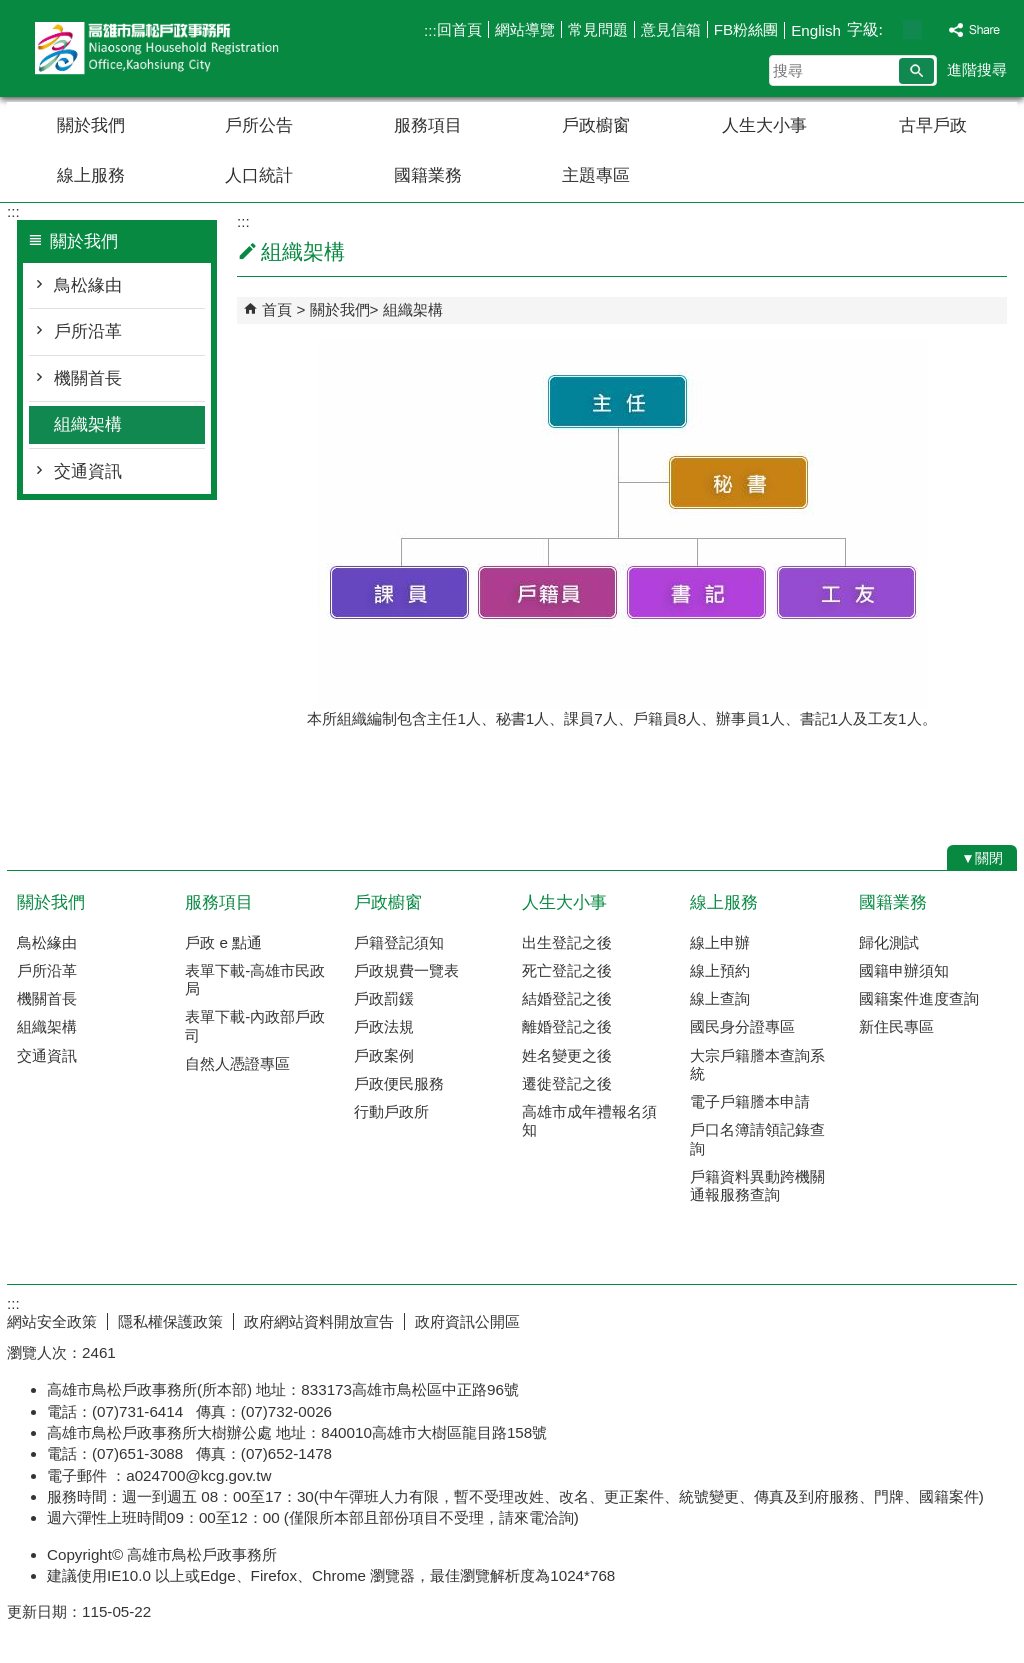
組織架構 (88, 424)
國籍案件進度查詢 (919, 998)
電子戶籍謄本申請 (750, 1101)
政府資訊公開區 (467, 1321)
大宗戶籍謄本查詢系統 (757, 1064)
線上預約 (720, 970)
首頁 (277, 309)
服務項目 (428, 125)
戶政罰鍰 (384, 998)
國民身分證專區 (742, 1026)
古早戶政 (933, 125)
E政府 (845, 1317)
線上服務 (91, 175)
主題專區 (596, 175)
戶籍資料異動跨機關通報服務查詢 (757, 1185)
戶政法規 (384, 1026)
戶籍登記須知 (399, 942)
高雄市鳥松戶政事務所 (176, 48)
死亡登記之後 (567, 970)
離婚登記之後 (567, 1026)
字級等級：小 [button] (891, 29)
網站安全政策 (52, 1321)
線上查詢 (720, 998)
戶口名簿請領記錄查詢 (757, 1138)
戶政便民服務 (399, 1083)
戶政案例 (384, 1055)
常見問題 (598, 29)
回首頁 (459, 29)
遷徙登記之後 (567, 1083)
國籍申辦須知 (904, 970)
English (816, 30)
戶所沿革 (88, 331)
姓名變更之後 (567, 1055)
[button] (916, 71)
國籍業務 (428, 175)
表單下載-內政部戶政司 (255, 1025)
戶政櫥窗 (596, 125)
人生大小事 (764, 125)
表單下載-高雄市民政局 (255, 979)
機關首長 (88, 378)
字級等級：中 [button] (912, 29)
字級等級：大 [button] (933, 29)
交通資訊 (88, 471)
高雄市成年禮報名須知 (589, 1120)
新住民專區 (896, 1026)
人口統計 (259, 175)
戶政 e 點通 (223, 942)
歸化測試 (889, 942)
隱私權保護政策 (170, 1321)
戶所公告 (259, 125)
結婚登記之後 (567, 998)
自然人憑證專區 (237, 1063)
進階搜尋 (977, 69)
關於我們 (91, 125)
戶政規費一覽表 (406, 970)
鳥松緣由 (88, 285)
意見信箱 (671, 29)
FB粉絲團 (746, 29)
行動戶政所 (391, 1111)
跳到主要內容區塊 (10, 10)
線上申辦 (720, 942)
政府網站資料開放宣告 (319, 1321)
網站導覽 (525, 29)
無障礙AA (944, 1319)
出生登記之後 (567, 942)
